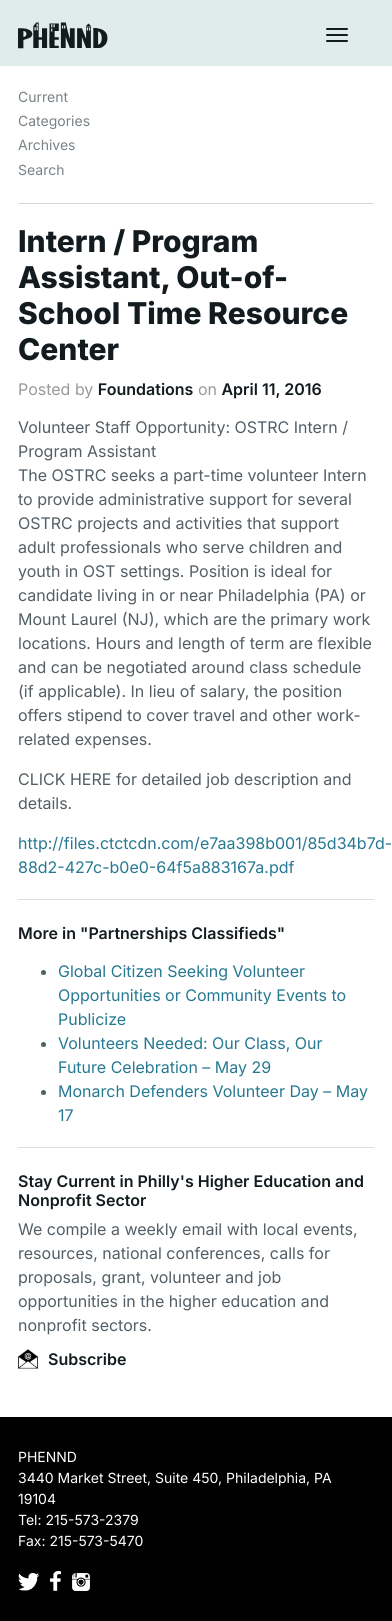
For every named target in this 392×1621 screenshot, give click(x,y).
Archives (47, 145)
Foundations (146, 389)
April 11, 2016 (271, 389)
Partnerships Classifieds (182, 933)
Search (41, 170)
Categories (54, 121)
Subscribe (72, 1359)
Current (43, 97)
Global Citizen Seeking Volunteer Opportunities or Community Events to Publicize (202, 995)
